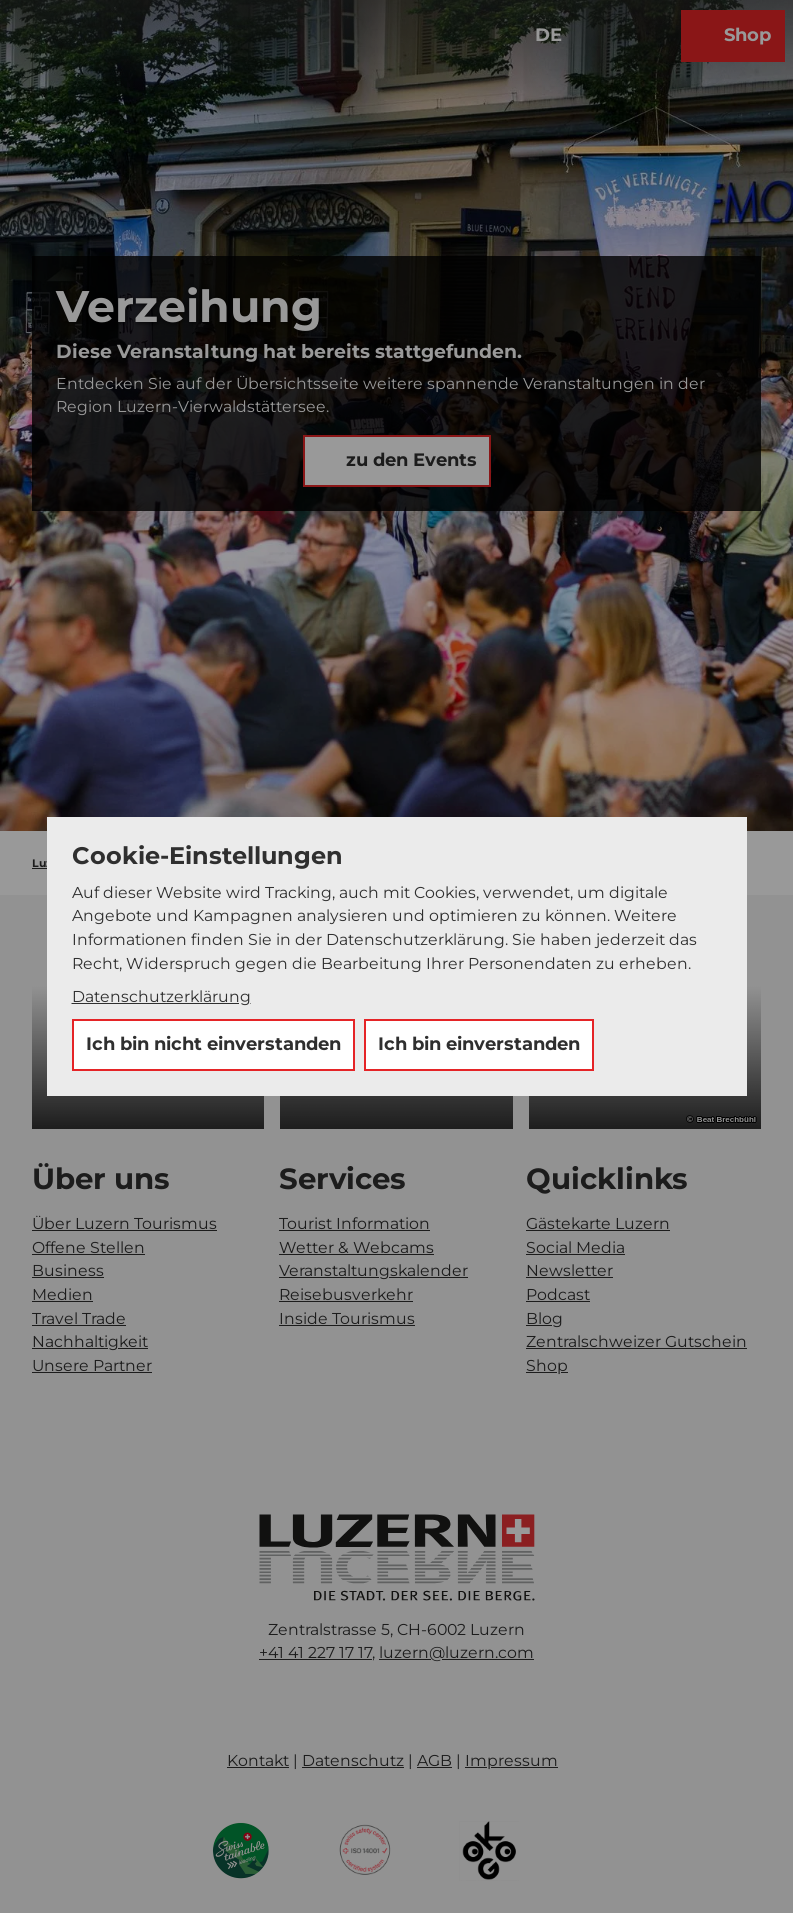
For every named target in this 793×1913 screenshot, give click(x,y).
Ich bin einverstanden (479, 1044)
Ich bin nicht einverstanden (213, 1044)
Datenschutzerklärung (161, 996)
